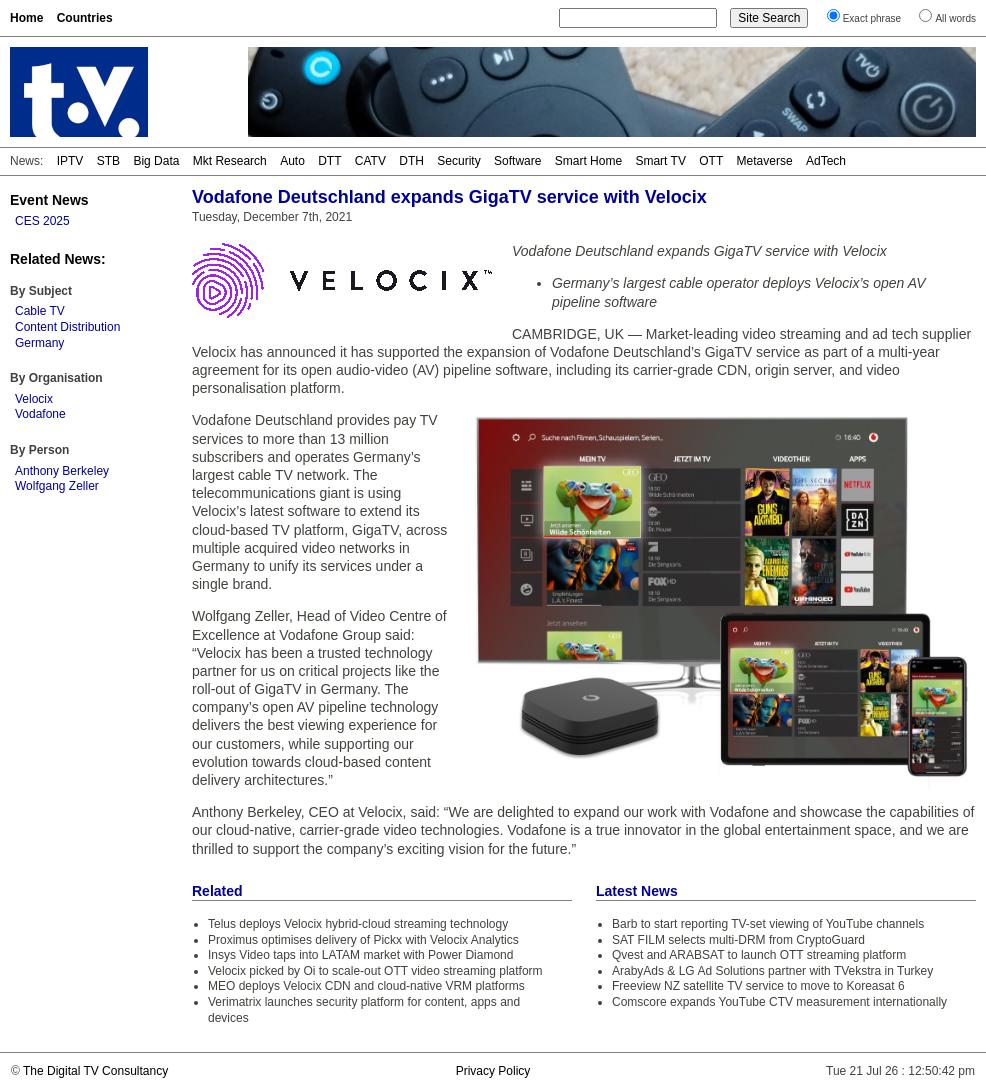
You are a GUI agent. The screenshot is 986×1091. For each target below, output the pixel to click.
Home (26, 18)
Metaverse (765, 161)
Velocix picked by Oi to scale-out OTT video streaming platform (375, 971)
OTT (711, 161)
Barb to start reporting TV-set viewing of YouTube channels (768, 924)
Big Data (156, 161)
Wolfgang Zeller (57, 486)
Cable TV (40, 311)
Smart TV (660, 161)
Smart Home (588, 161)
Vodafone (40, 414)
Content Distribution (67, 327)
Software (517, 161)
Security (458, 161)
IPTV (70, 161)
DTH (411, 161)
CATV (370, 161)
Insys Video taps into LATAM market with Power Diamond (360, 955)
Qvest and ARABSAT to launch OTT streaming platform (759, 955)
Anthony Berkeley (62, 471)
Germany (39, 343)
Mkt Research (230, 161)
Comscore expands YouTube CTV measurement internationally (779, 1002)
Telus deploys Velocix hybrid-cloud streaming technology (358, 924)
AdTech (826, 161)
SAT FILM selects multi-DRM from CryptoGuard (738, 940)
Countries (85, 18)
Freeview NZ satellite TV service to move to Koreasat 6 (758, 986)
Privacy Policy (493, 1071)
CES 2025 (42, 221)
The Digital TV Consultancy (95, 1071)
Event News (49, 200)
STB (108, 161)
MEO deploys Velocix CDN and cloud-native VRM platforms (366, 986)
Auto (292, 161)
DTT (329, 161)
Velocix (34, 399)
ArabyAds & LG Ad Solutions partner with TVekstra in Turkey (772, 971)
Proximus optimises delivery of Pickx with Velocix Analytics (363, 940)
